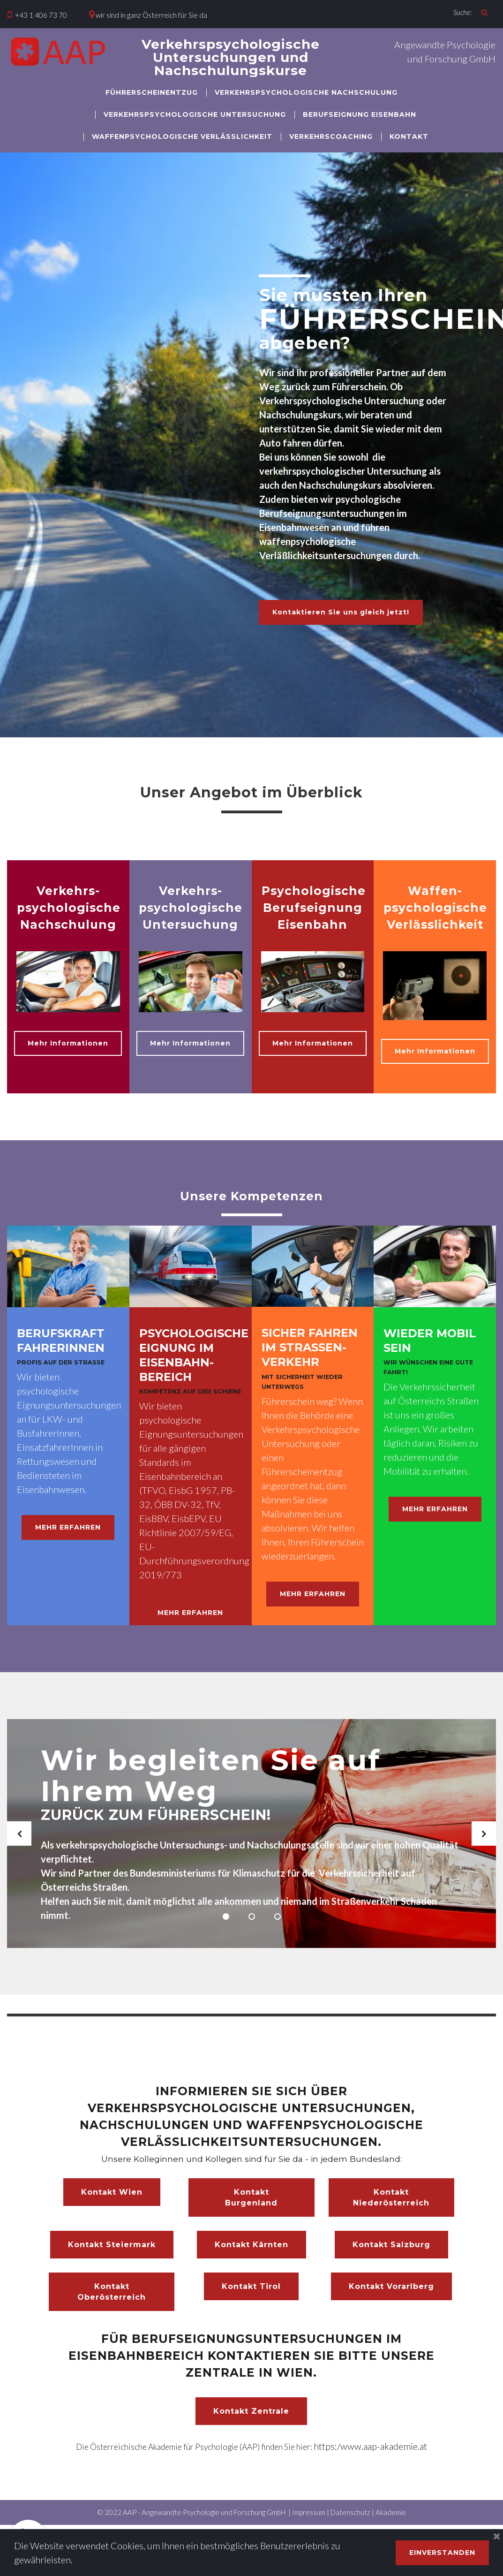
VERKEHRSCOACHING (331, 136)
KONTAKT (409, 136)
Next (484, 1843)
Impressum (308, 2522)
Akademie (390, 2522)
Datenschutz (350, 2522)
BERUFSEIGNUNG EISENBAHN (359, 114)
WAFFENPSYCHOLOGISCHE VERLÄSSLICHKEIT (182, 136)
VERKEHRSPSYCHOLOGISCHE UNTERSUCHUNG (195, 114)
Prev (19, 1843)
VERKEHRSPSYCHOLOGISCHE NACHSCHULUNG (306, 92)
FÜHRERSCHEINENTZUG (151, 92)
